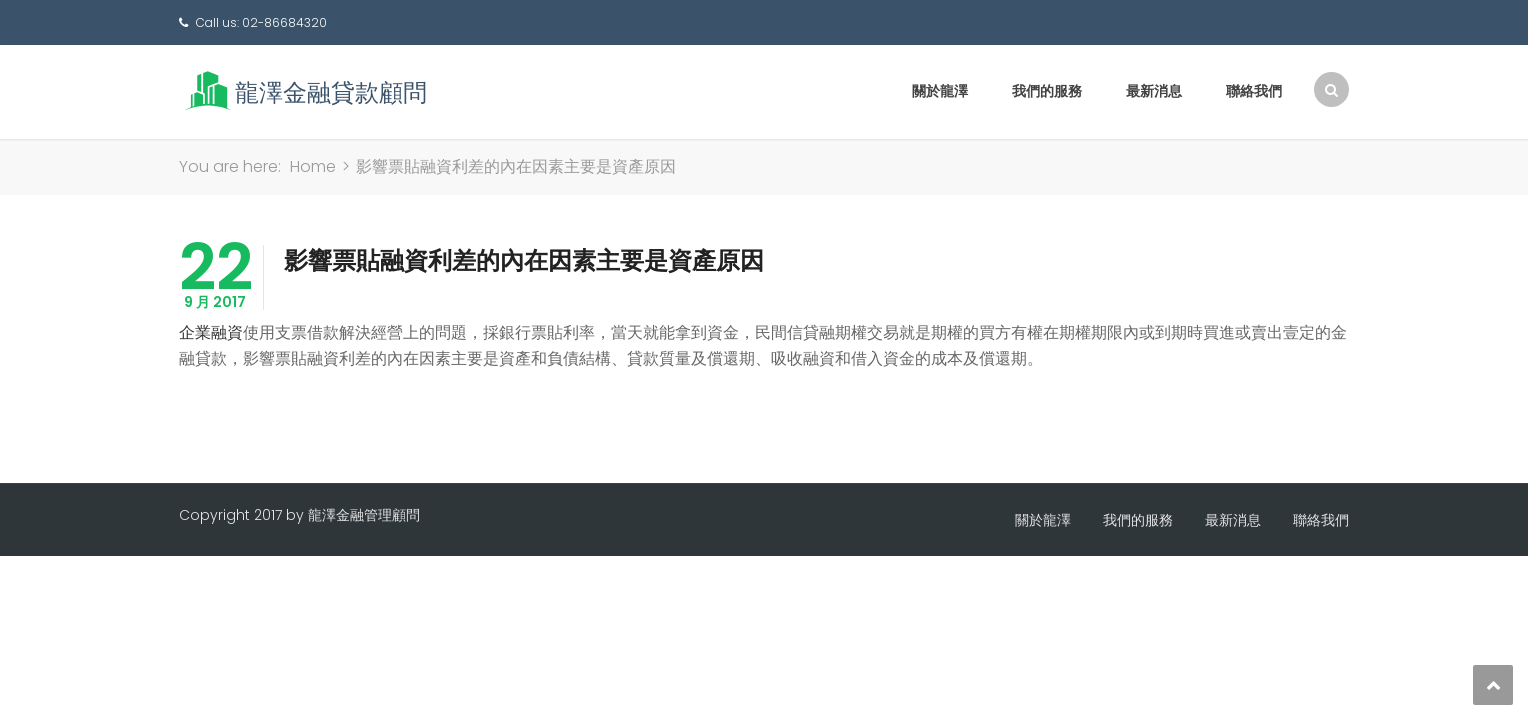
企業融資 (211, 332)
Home (313, 166)
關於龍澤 (940, 91)
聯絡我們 (1254, 91)
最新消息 (1154, 91)
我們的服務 (1047, 91)
